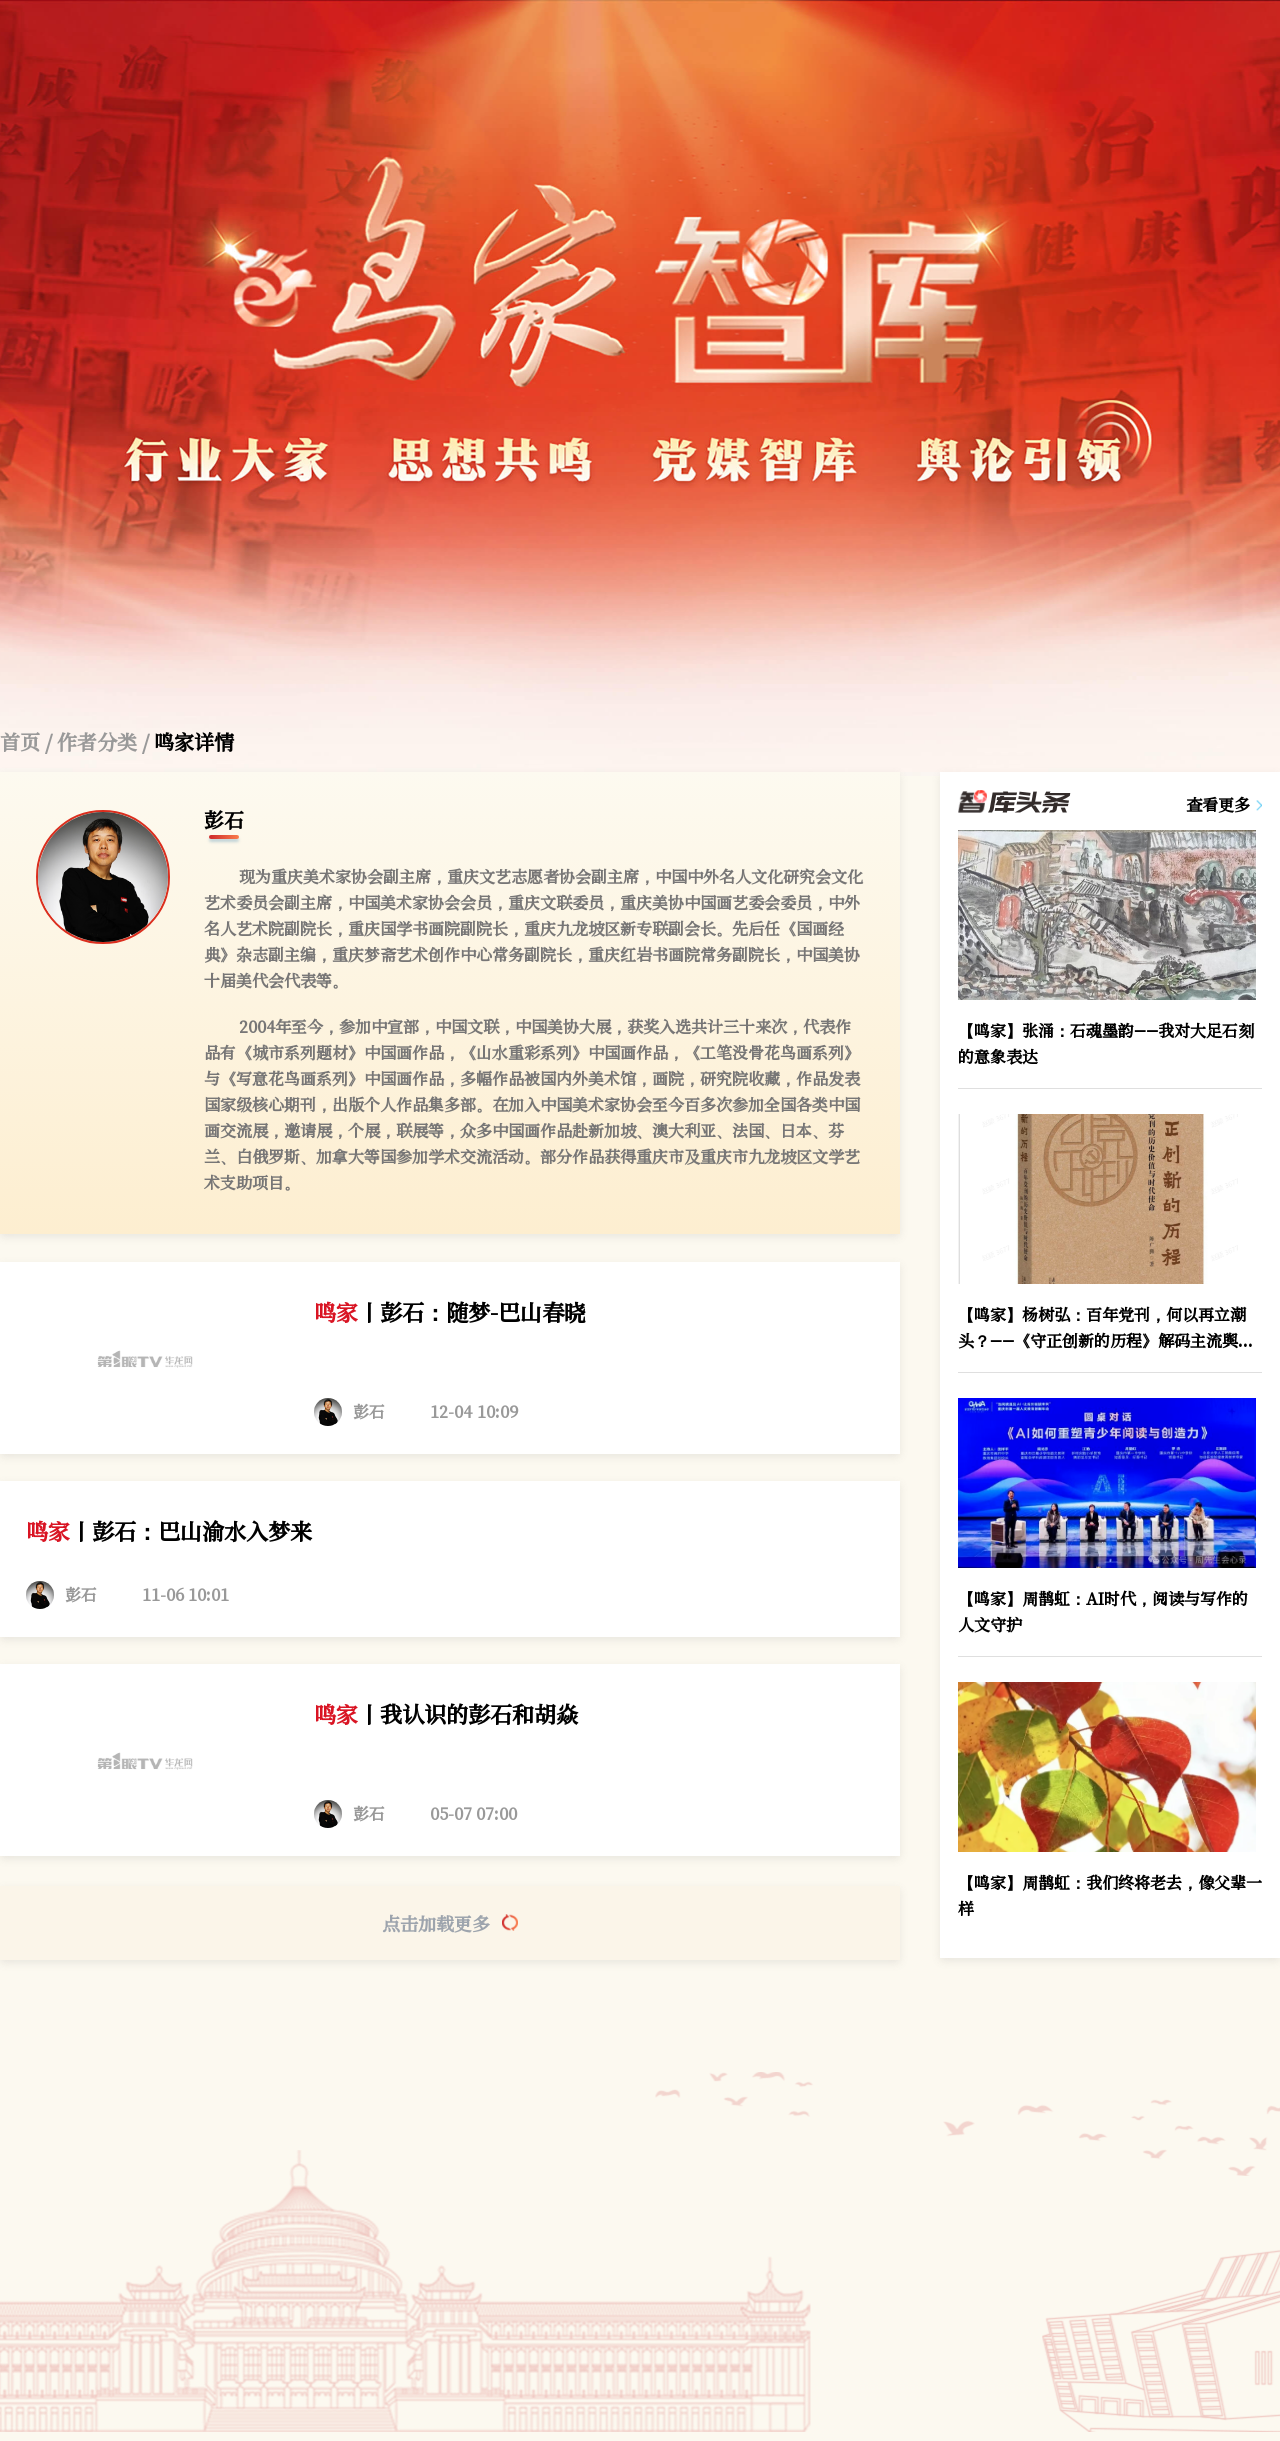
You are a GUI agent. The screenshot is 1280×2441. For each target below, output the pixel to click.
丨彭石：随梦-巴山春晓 (450, 1311)
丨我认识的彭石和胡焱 (446, 1713)
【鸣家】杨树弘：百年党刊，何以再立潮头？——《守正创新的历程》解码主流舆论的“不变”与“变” (1106, 1328)
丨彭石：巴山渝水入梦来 (169, 1530)
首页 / (28, 741)
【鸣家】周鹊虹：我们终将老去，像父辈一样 (1110, 1895)
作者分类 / (105, 741)
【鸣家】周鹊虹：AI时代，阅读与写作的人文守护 (1103, 1611)
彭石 (369, 1412)
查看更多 (1218, 805)
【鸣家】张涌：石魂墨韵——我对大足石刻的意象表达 (1106, 1043)
